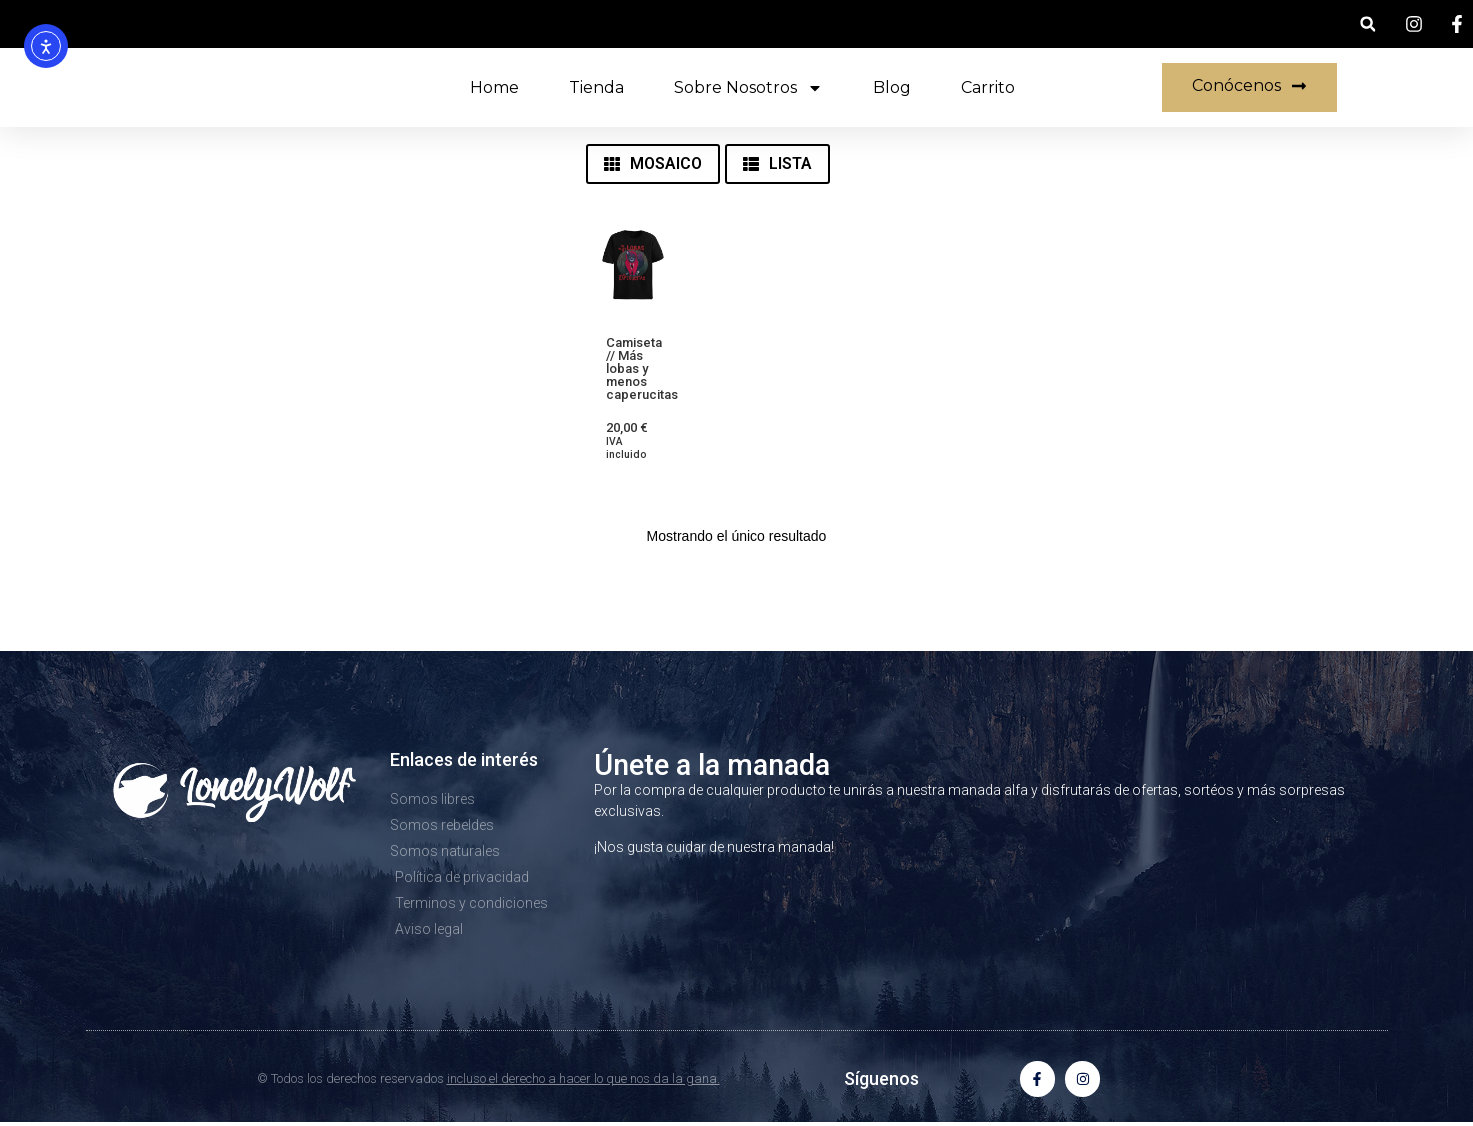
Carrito (988, 87)
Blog (892, 87)
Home (494, 87)
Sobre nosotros (748, 88)
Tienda (596, 87)
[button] (1367, 24)
